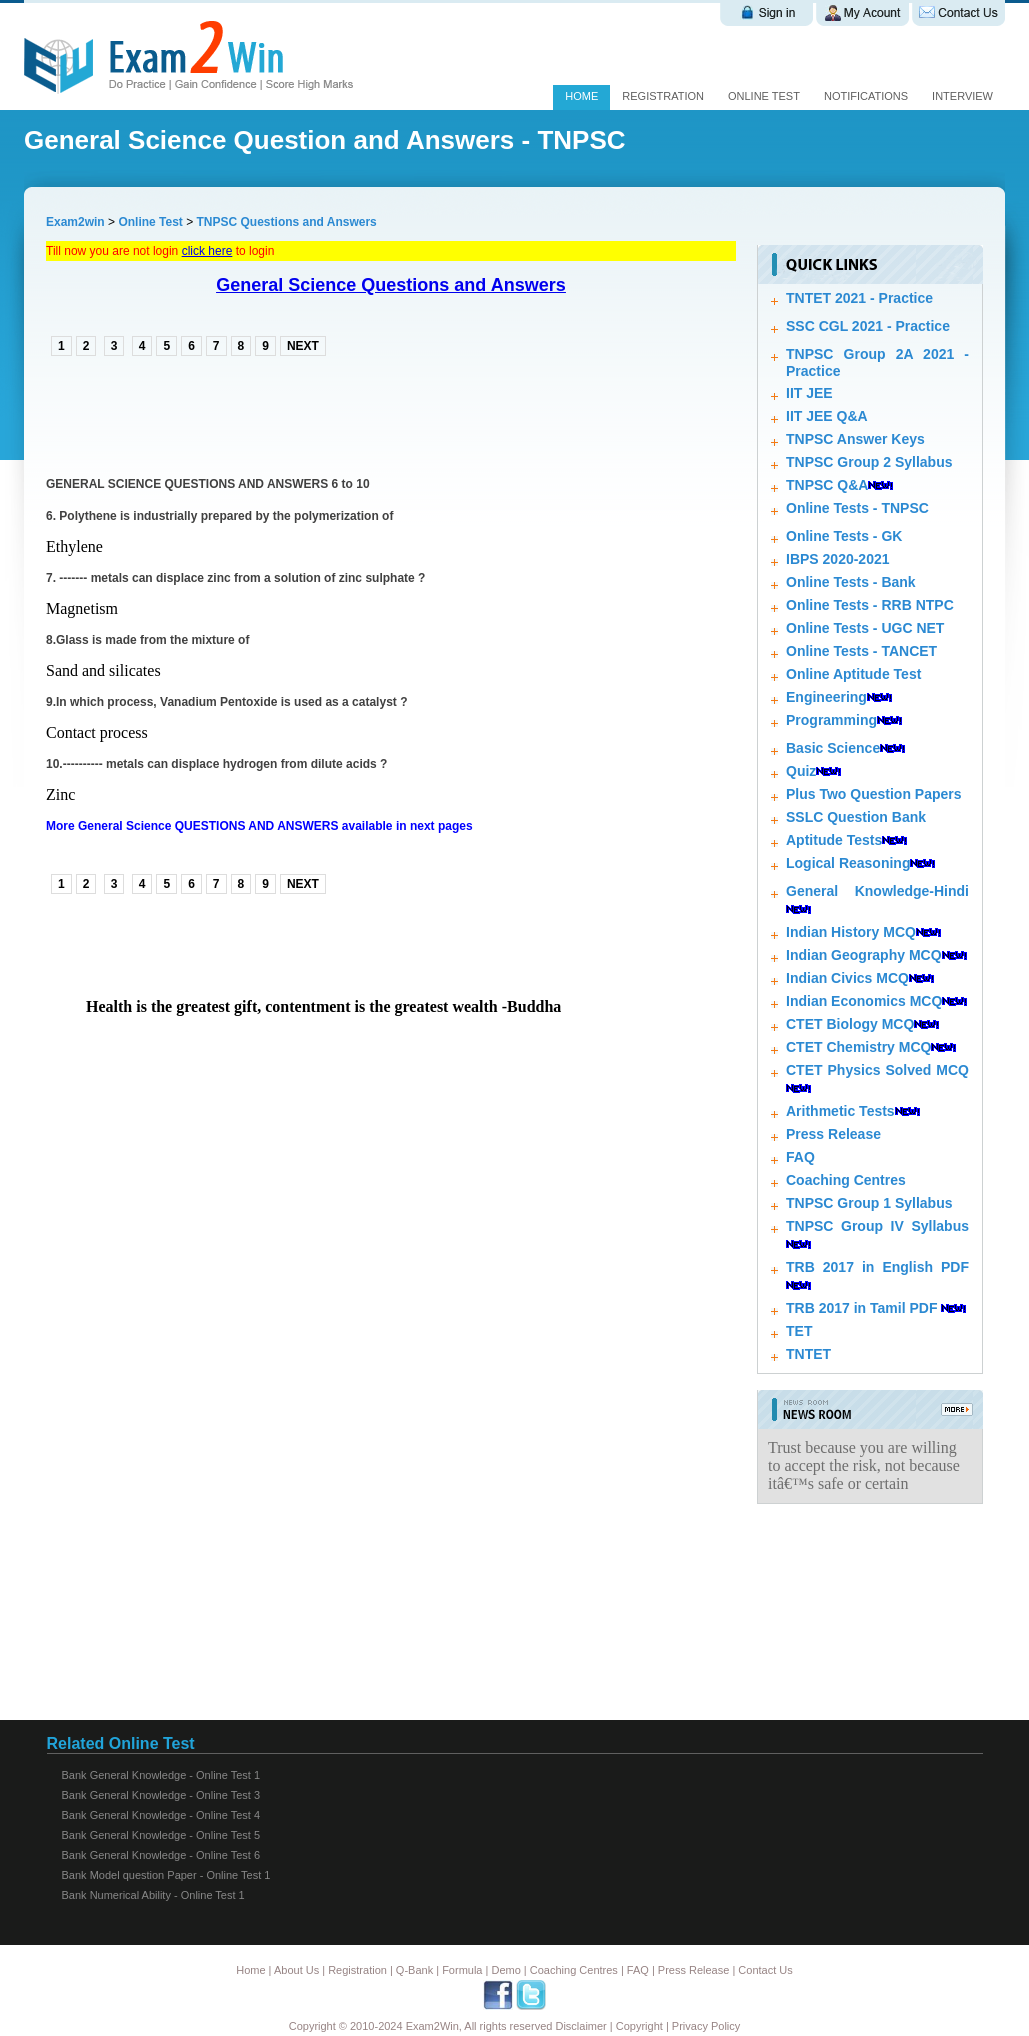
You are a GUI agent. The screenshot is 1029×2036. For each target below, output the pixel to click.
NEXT (303, 346)
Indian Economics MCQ (864, 1001)
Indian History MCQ (851, 932)
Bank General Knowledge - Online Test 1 (161, 1775)
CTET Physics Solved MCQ (877, 1070)
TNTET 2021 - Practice (859, 298)
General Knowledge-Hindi (877, 891)
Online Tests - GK (844, 536)
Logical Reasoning (848, 863)
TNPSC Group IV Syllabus (877, 1226)
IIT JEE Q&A (827, 416)
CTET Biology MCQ (850, 1024)
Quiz (801, 771)
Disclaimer (580, 2026)
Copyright (639, 2026)
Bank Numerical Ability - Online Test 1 (153, 1895)
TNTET (808, 1354)
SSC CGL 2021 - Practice (868, 326)
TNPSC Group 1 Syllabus (869, 1203)
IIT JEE (809, 393)
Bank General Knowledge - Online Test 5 (161, 1835)
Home (581, 96)
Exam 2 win (192, 56)
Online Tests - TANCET (861, 651)
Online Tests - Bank (851, 582)
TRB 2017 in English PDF (877, 1267)
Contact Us (765, 1970)
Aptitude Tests (834, 840)
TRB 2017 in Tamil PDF (861, 1308)
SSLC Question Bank (856, 817)
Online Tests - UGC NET (865, 628)
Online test (764, 96)
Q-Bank (414, 1970)
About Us (296, 1970)
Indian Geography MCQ (864, 955)
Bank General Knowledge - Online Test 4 (161, 1815)
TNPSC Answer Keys (855, 439)
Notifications (866, 96)
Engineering (826, 697)
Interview (962, 96)
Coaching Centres (846, 1180)
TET (799, 1331)
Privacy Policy (706, 2026)
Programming (831, 720)
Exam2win (75, 222)
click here (207, 251)
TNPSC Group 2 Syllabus (869, 462)
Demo (505, 1970)
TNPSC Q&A (827, 485)
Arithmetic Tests (840, 1111)
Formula (462, 1970)
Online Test (150, 222)
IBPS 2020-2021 (838, 559)
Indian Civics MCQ (847, 978)
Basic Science (833, 748)
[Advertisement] (280, 414)
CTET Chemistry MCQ (858, 1047)
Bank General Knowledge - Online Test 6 (161, 1855)
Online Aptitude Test (853, 674)
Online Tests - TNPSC (857, 508)
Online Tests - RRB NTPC (870, 605)
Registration (663, 96)
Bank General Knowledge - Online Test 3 (161, 1795)
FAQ (800, 1157)
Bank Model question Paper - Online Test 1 (166, 1875)
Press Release (833, 1134)
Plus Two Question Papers (874, 794)
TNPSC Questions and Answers (287, 222)
